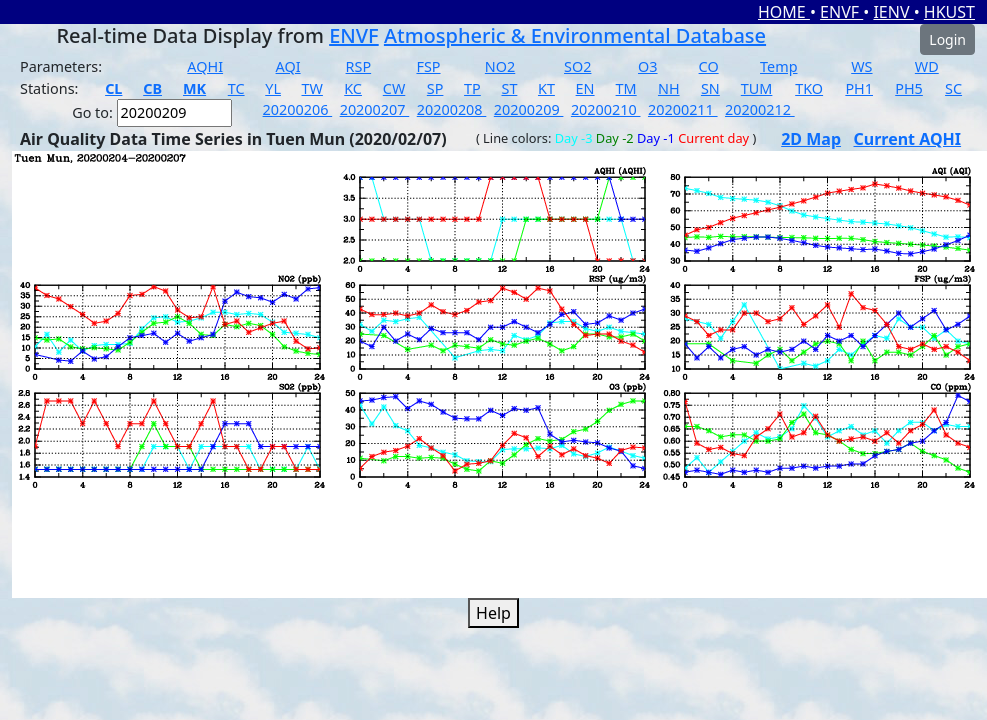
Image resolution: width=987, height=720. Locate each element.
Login (947, 39)
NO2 (500, 66)
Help (493, 613)
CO (709, 66)
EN (585, 88)
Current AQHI (908, 139)
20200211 (683, 109)
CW (394, 88)
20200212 (760, 109)
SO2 (577, 66)
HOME (784, 12)
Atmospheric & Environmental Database (575, 35)
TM (626, 88)
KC (353, 88)
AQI (288, 66)
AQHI (205, 66)
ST (509, 88)
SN (710, 88)
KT (546, 88)
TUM (757, 88)
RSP (359, 66)
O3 (647, 66)
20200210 (606, 109)
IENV (893, 12)
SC (953, 88)
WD (927, 66)
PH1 (859, 88)
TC (236, 88)
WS (861, 66)
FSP (428, 66)
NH (669, 88)
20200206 (298, 109)
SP (435, 88)
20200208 (452, 109)
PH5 (909, 88)
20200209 (529, 109)
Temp (778, 66)
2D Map (811, 139)
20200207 (375, 109)
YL (273, 88)
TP (472, 88)
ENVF (841, 12)
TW (312, 88)
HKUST (949, 12)
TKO (809, 88)
